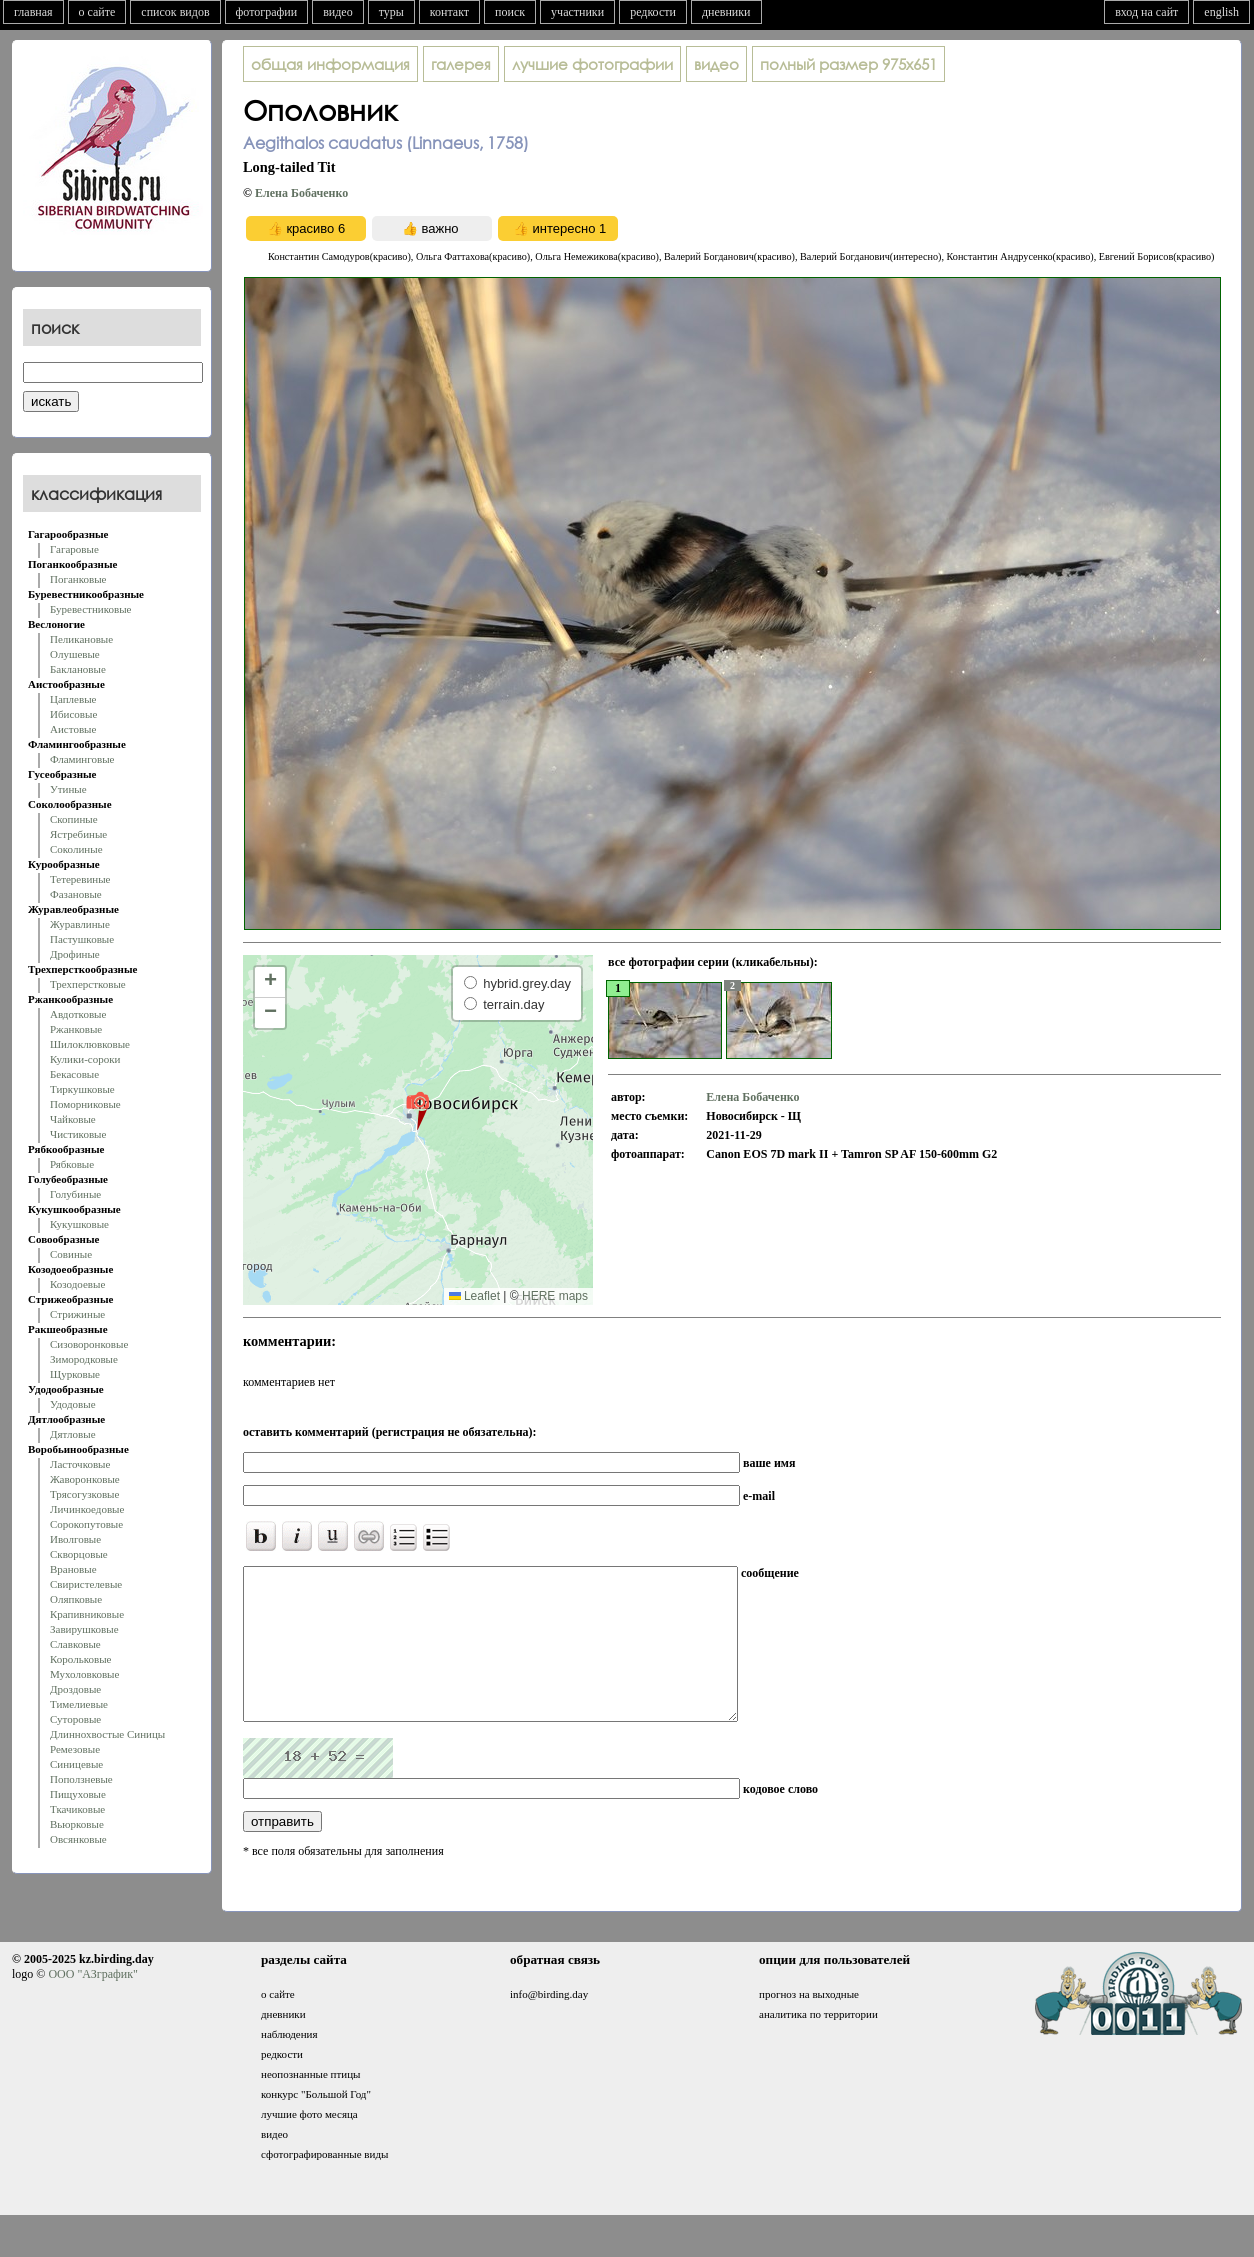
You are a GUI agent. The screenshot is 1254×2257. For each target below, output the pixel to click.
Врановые (73, 1569)
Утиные (68, 789)
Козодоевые (77, 1284)
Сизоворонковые (89, 1344)
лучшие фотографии (592, 64)
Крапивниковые (87, 1614)
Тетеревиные (80, 879)
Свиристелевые (86, 1584)
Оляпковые (76, 1599)
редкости (653, 12)
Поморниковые (85, 1104)
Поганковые (78, 579)
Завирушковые (84, 1629)
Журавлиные (80, 924)
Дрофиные (75, 954)
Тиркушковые (82, 1089)
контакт (449, 12)
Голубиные (75, 1194)
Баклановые (78, 669)
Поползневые (81, 1779)
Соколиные (76, 849)
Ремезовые (75, 1749)
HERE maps (555, 1296)
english (1221, 12)
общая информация (330, 64)
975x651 (848, 64)
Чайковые (73, 1119)
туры (391, 12)
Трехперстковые (88, 984)
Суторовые (75, 1719)
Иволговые (75, 1539)
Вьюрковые (77, 1824)
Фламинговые (82, 759)
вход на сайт (1146, 12)
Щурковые (75, 1374)
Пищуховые (78, 1794)
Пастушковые (82, 939)
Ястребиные (78, 834)
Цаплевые (73, 699)
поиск (510, 12)
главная (33, 12)
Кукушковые (79, 1224)
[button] (417, 1110)
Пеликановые (81, 639)
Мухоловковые (84, 1674)
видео (338, 12)
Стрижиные (77, 1314)
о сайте (97, 12)
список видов (175, 12)
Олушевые (75, 654)
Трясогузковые (84, 1494)
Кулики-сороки (85, 1059)
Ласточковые (80, 1464)
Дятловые (73, 1434)
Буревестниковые (90, 609)
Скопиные (74, 819)
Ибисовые (73, 714)
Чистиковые (78, 1134)
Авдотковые (78, 1014)
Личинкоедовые (87, 1509)
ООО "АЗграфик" (92, 2004)
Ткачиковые (77, 1809)
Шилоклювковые (90, 1044)
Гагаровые (74, 549)
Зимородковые (84, 1359)
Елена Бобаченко (301, 193)
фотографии (267, 12)
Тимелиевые (79, 1704)
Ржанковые (76, 1029)
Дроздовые (75, 1689)
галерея (461, 64)
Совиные (71, 1254)
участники (577, 12)
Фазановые (76, 894)
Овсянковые (78, 1839)
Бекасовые (74, 1074)
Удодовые (73, 1404)
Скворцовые (79, 1554)
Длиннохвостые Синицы (107, 1734)
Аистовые (73, 729)
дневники (726, 12)
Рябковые (72, 1164)
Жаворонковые (85, 1479)
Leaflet (474, 1296)
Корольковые (80, 1659)
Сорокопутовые (86, 1524)
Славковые (75, 1644)
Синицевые (76, 1764)
